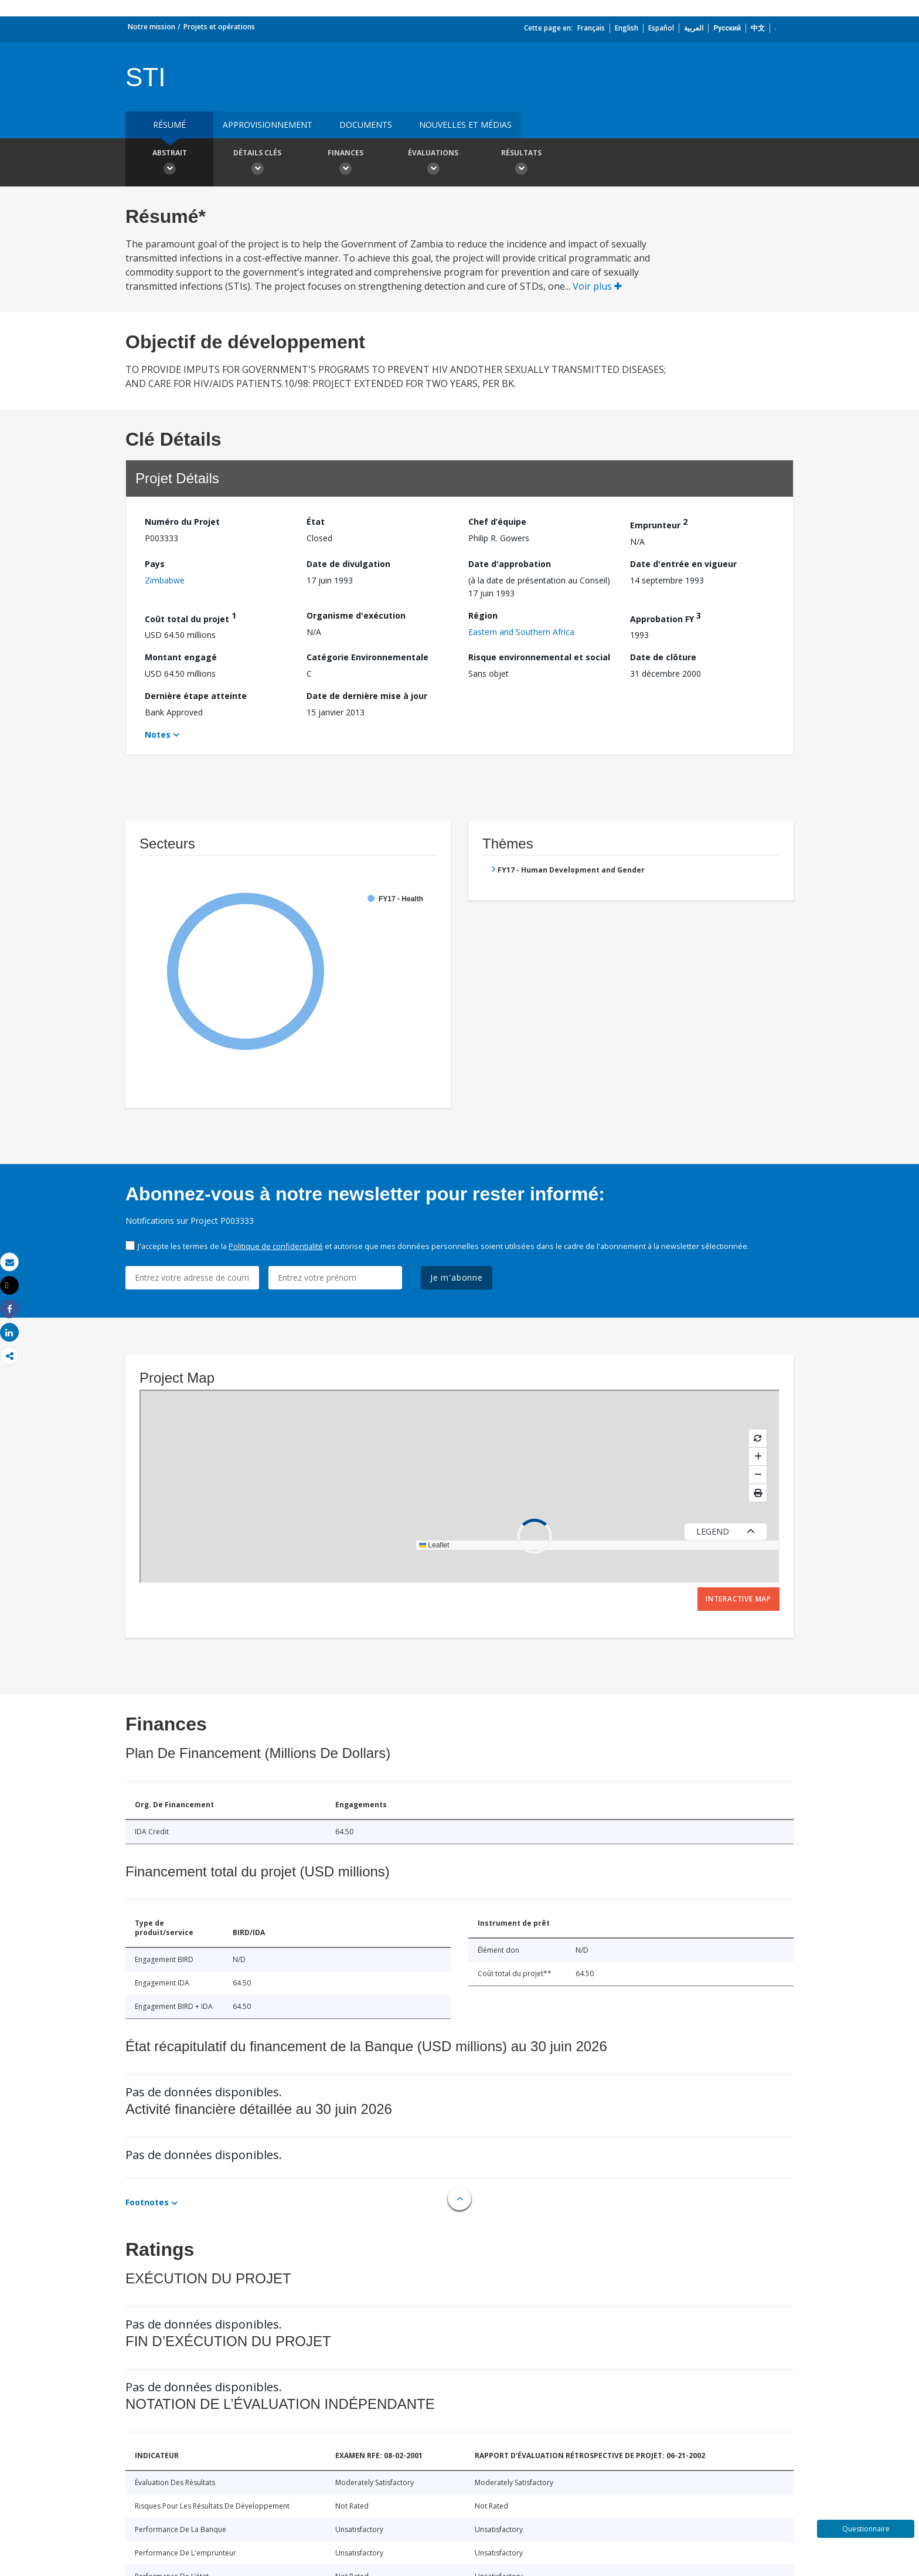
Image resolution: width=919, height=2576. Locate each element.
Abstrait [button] (169, 163)
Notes (158, 734)
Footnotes (147, 2202)
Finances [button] (345, 163)
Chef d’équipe (497, 521)
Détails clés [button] (257, 163)
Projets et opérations (219, 27)
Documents (365, 124)
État (316, 521)
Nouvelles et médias (465, 124)
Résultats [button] (521, 163)
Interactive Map (738, 1599)
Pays (155, 563)
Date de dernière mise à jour (367, 695)
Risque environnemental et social (539, 657)
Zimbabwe (165, 580)
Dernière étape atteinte (196, 695)
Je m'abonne (456, 1277)
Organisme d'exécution (356, 615)
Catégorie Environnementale (367, 657)
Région (483, 615)
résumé (169, 124)
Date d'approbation (509, 563)
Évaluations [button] (433, 163)
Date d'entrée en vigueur (683, 563)
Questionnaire (866, 2529)
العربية (693, 28)
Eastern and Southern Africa (521, 631)
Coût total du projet (190, 617)
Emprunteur (658, 523)
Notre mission (151, 27)
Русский (727, 28)
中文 (758, 28)
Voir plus (597, 286)
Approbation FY (665, 617)
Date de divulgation (348, 563)
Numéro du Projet (182, 521)
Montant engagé (181, 657)
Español (661, 28)
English (626, 28)
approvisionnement (267, 124)
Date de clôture (663, 657)
